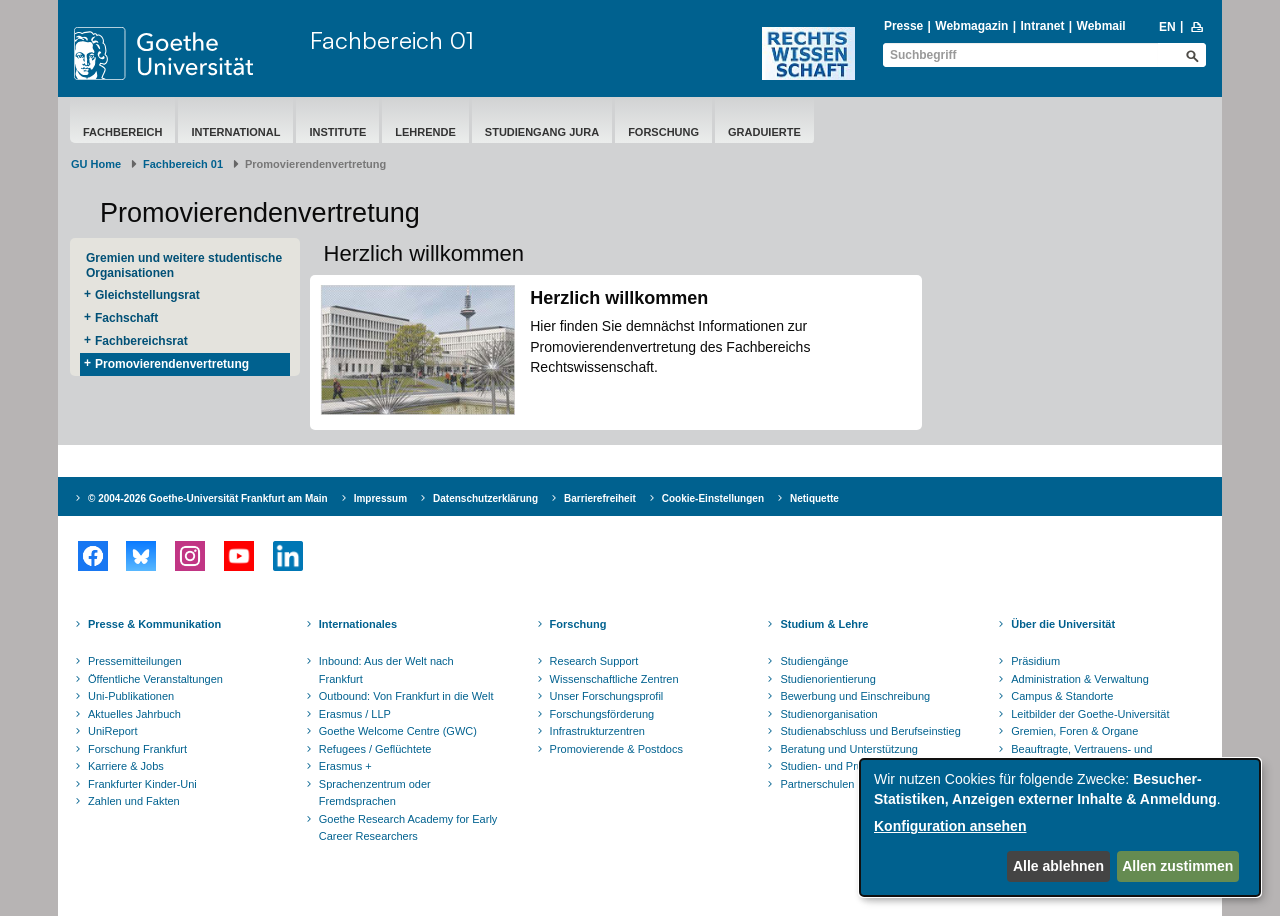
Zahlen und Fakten (134, 801)
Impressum (380, 498)
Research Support (594, 661)
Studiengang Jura (542, 132)
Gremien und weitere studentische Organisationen (184, 265)
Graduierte (764, 132)
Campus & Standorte (1062, 696)
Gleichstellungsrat (147, 295)
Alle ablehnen (1058, 866)
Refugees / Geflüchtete (375, 749)
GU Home (96, 164)
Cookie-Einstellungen (713, 498)
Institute (337, 132)
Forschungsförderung (602, 714)
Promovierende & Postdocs (616, 749)
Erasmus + (345, 766)
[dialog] (1060, 827)
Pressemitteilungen (135, 661)
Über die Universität (1063, 624)
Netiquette (814, 498)
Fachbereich (122, 132)
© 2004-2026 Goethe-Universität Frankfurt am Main (208, 498)
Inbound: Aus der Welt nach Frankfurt (386, 670)
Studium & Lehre (824, 624)
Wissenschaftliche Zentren (614, 679)
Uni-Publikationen (131, 696)
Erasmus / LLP (355, 714)
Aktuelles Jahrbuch (134, 714)
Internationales (358, 624)
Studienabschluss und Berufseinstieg (870, 731)
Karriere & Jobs (126, 766)
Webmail (1101, 26)
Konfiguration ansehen (950, 826)
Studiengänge (814, 661)
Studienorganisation (828, 714)
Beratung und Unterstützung (849, 749)
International (235, 132)
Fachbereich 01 (392, 40)
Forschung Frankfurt (137, 749)
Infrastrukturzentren (597, 731)
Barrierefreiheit (600, 498)
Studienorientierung (827, 679)
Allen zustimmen (1177, 866)
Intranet (1042, 26)
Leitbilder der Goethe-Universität (1090, 714)
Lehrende (425, 132)
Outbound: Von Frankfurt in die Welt (406, 696)
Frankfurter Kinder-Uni (142, 784)
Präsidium (1035, 661)
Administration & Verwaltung (1080, 679)
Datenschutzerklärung (485, 498)
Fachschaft (126, 318)
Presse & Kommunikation (154, 624)
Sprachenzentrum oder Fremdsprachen (375, 793)
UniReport (113, 731)
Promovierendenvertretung (172, 364)
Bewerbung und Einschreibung (855, 696)
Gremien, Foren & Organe (1074, 731)
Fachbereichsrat (141, 341)
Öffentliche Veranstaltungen (155, 679)
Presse (903, 26)
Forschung (663, 132)
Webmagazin (971, 26)
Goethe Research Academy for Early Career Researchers (408, 828)
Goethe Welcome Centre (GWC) (398, 731)
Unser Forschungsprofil (607, 696)
